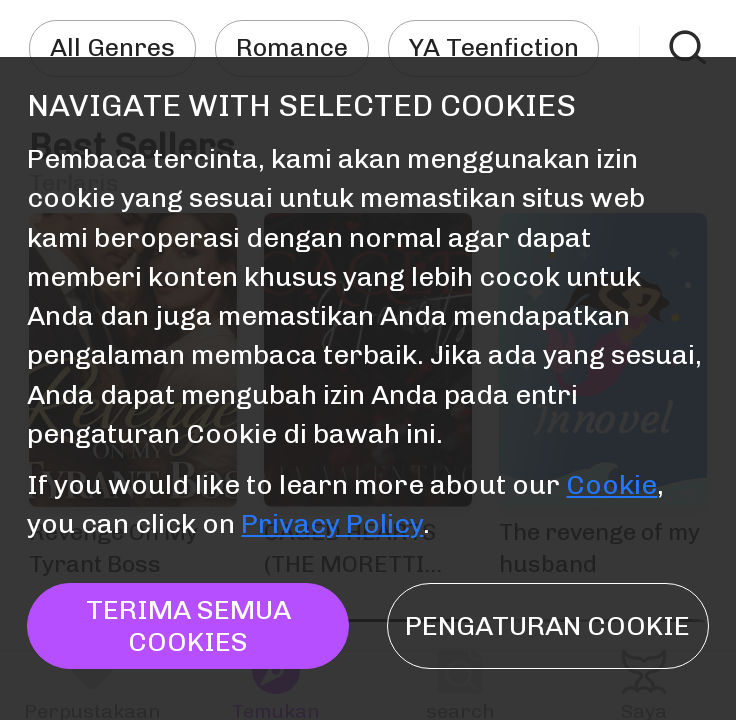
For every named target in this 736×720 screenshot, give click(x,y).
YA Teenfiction (494, 47)
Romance (292, 47)
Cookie (611, 484)
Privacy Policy (332, 523)
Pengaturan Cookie (547, 625)
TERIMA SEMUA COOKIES (188, 625)
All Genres (112, 47)
